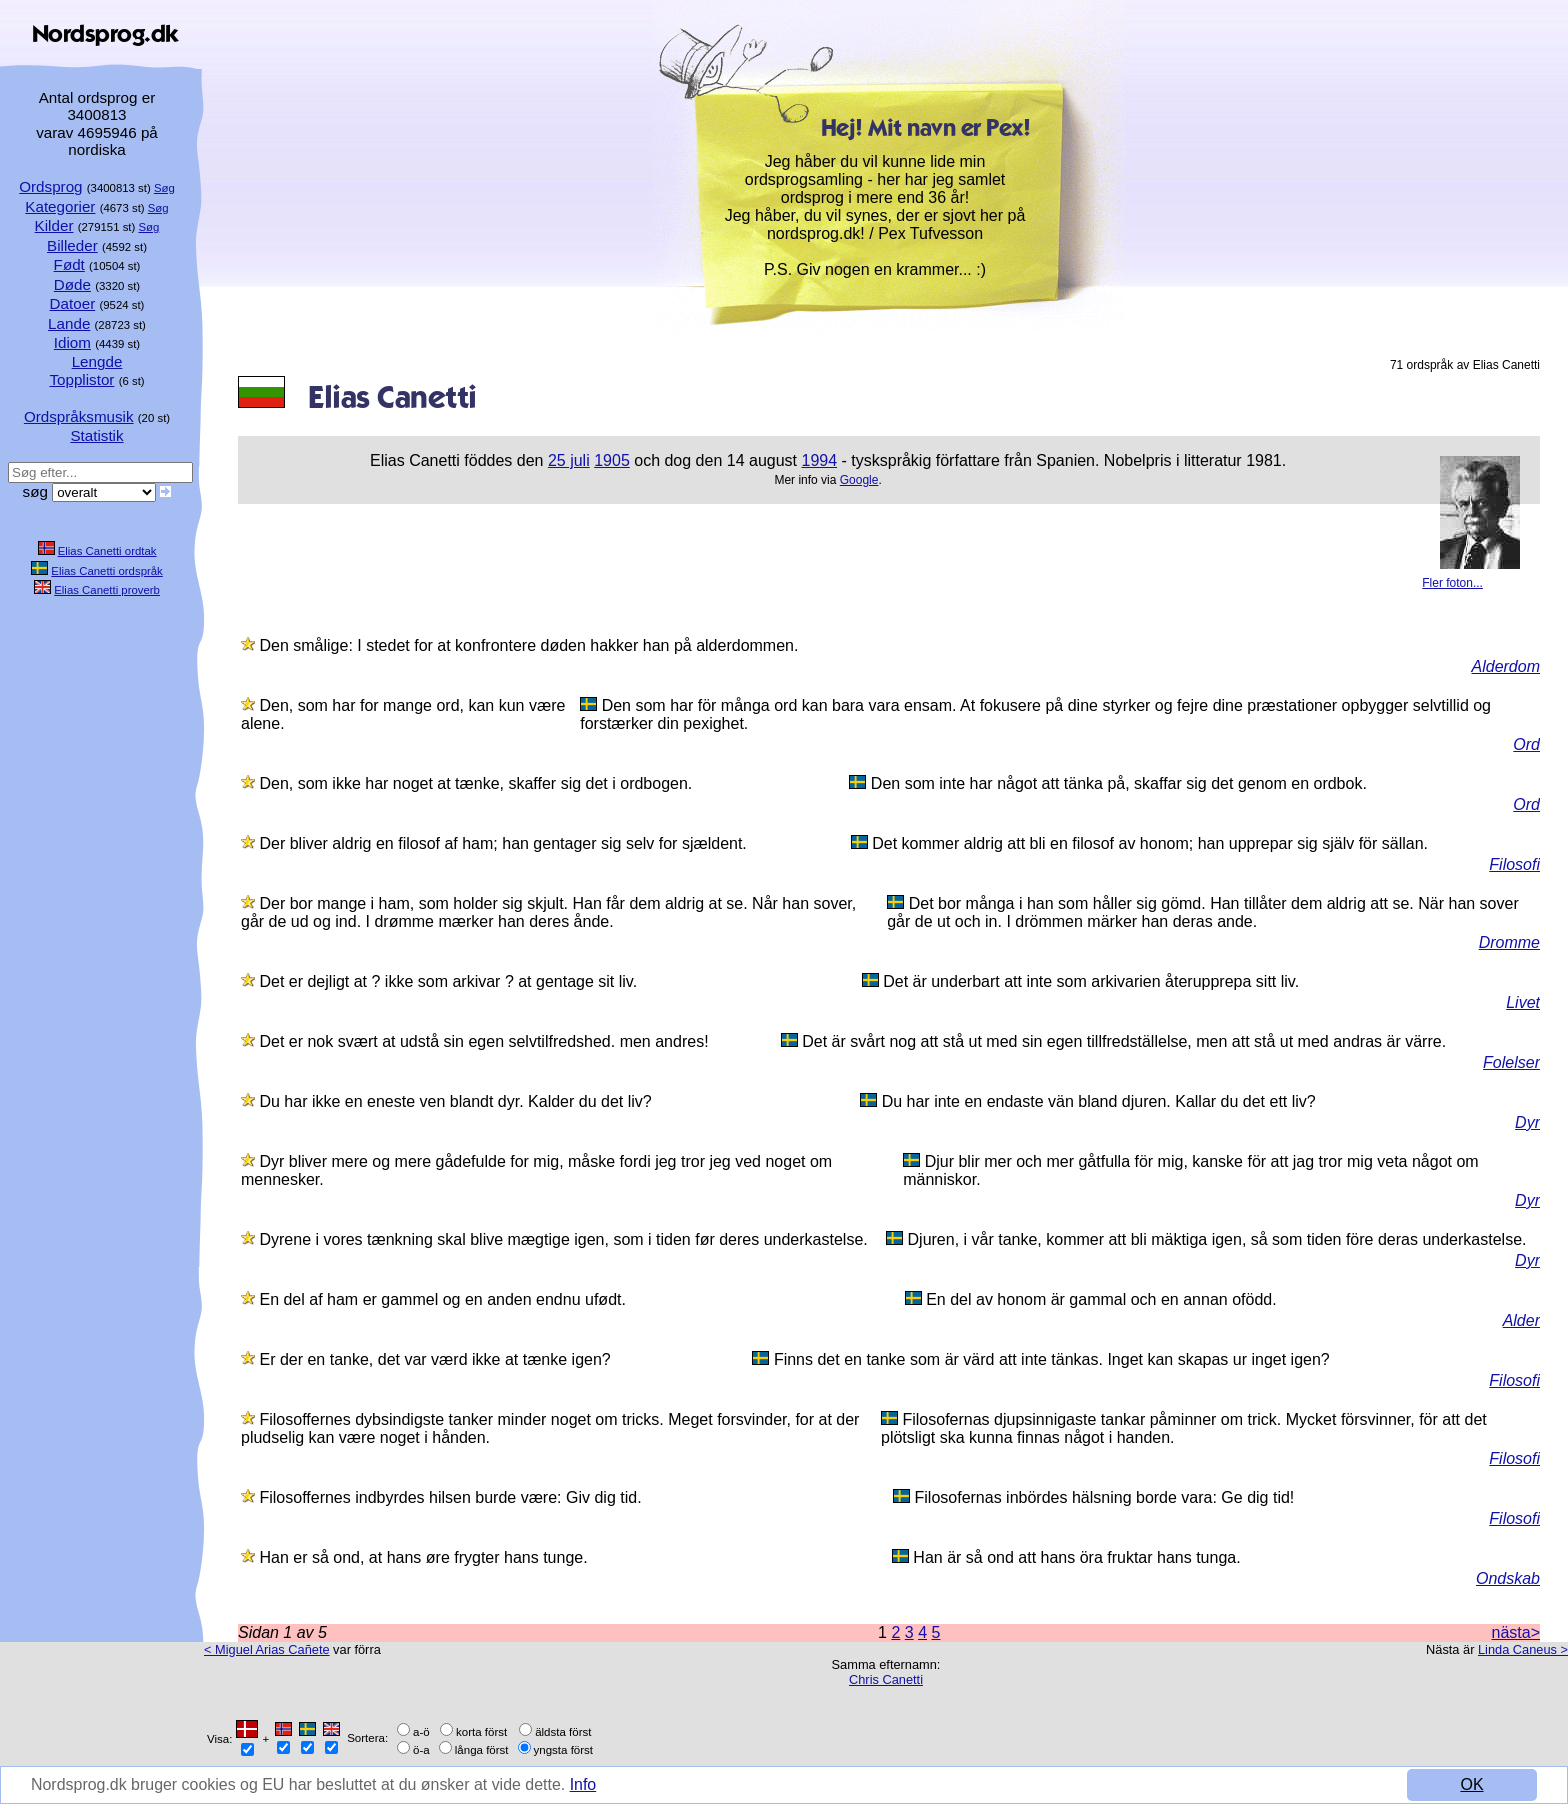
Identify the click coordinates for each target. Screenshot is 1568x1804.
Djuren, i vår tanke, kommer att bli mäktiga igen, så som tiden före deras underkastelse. (1217, 1239)
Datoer (73, 303)
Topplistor (81, 379)
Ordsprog (50, 186)
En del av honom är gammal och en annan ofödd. (1101, 1299)
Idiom (72, 342)
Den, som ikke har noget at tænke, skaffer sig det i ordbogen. (475, 783)
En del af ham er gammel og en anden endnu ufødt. (442, 1299)
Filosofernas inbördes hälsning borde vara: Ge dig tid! (1105, 1497)
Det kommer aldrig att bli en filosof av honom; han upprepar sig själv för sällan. (1150, 843)
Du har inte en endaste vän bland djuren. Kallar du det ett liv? (1099, 1101)
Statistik (96, 435)
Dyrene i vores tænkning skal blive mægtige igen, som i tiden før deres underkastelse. (563, 1239)
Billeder (72, 245)
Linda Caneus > (1523, 1649)
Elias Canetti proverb (107, 590)
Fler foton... (1452, 583)
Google (859, 480)
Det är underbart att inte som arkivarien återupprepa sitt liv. (1091, 981)
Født (69, 264)
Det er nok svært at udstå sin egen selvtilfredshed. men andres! (483, 1041)
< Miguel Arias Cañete (267, 1649)
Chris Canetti (886, 1679)
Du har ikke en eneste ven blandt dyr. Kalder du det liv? (455, 1101)
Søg (164, 188)
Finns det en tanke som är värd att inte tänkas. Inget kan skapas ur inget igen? (1052, 1359)
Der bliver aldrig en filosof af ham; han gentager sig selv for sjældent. (502, 843)
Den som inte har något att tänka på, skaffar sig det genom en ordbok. (1119, 783)
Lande (69, 323)
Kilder (54, 225)
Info (585, 1784)
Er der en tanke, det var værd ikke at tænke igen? (434, 1359)
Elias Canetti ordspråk (106, 571)
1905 (612, 460)
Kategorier (60, 206)
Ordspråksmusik (79, 416)
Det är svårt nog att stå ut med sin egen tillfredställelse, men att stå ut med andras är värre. (1124, 1041)
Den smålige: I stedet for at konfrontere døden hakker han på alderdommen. (528, 645)
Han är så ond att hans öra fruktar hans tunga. (1076, 1557)
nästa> (1516, 1632)
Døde (72, 284)
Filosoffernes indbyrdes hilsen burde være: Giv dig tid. (450, 1497)
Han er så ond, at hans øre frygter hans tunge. (423, 1557)
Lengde (97, 361)
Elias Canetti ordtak (107, 551)
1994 (819, 460)
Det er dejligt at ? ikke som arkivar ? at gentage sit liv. (448, 981)
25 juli (569, 460)
